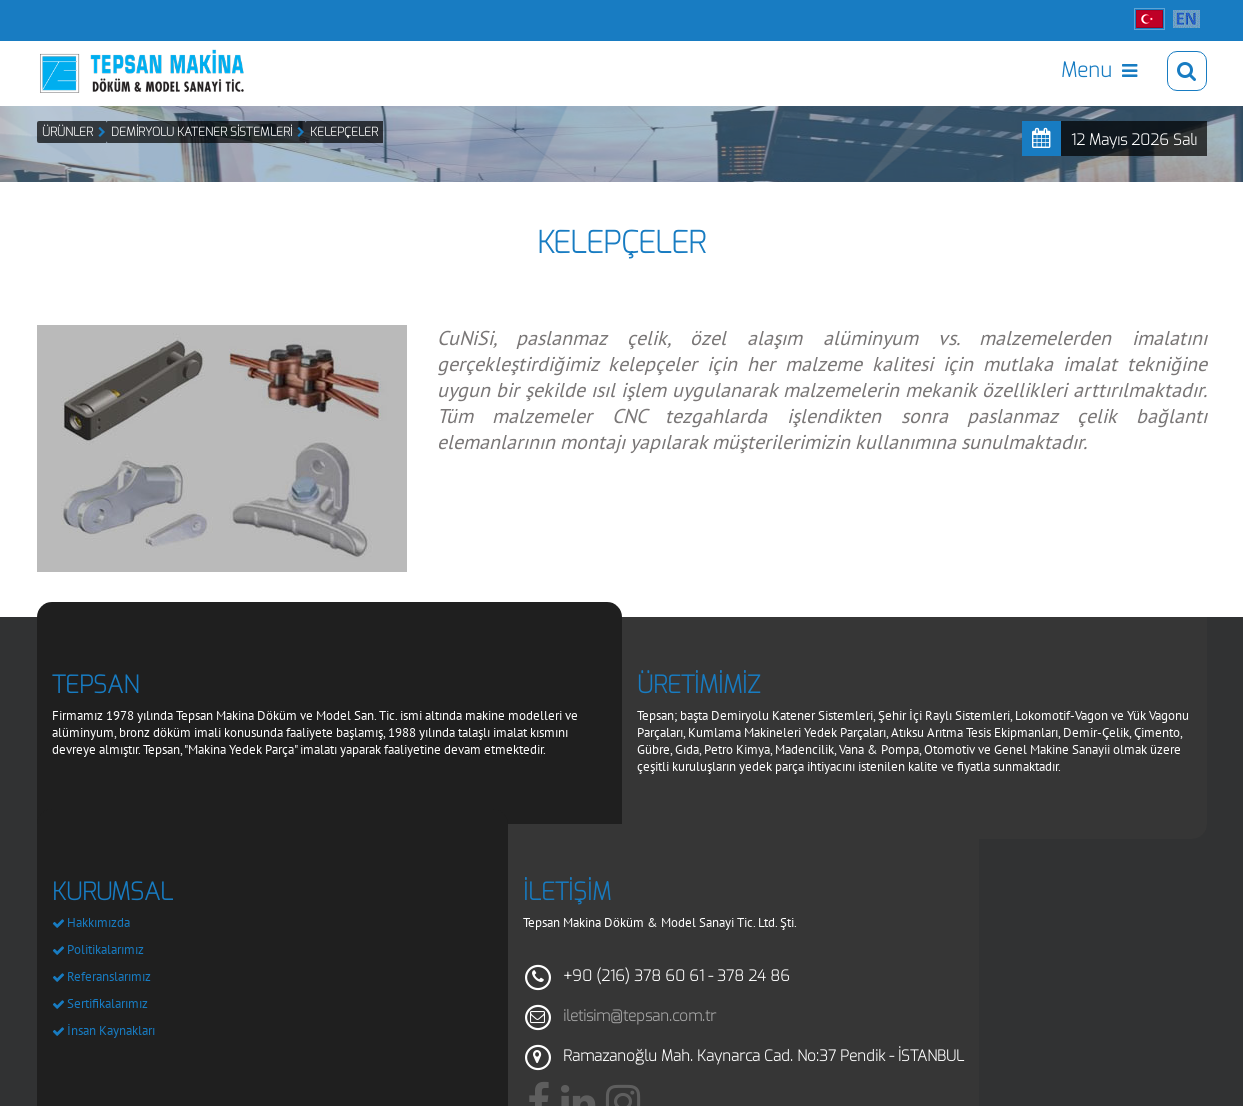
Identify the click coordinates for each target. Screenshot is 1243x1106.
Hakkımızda (98, 953)
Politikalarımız (105, 980)
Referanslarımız (109, 1007)
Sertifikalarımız (107, 1034)
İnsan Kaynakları (111, 1061)
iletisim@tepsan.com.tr (639, 1047)
